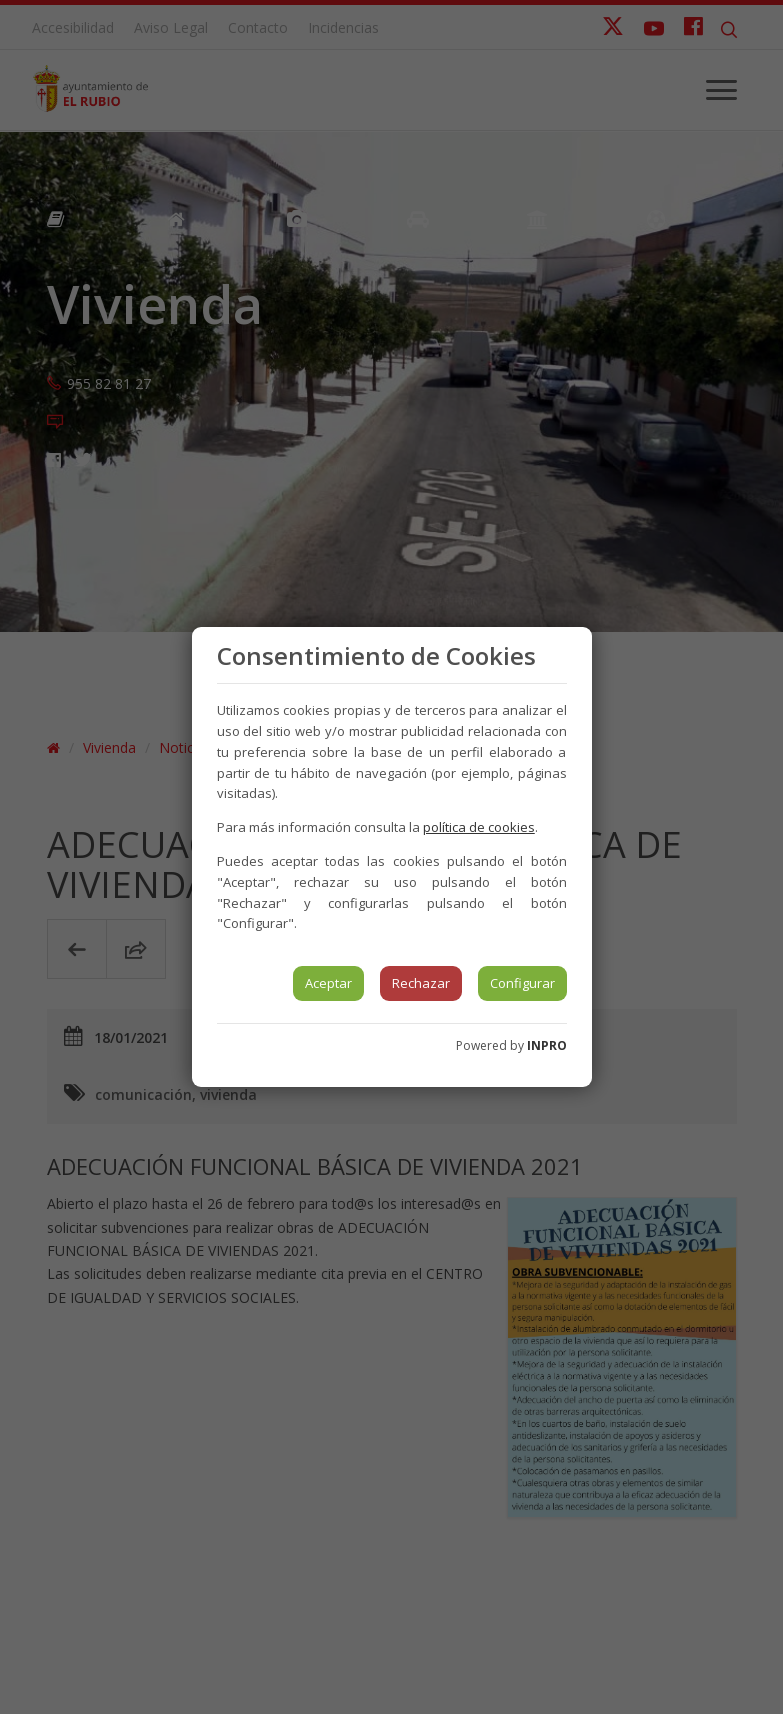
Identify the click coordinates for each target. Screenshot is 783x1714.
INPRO (547, 1045)
